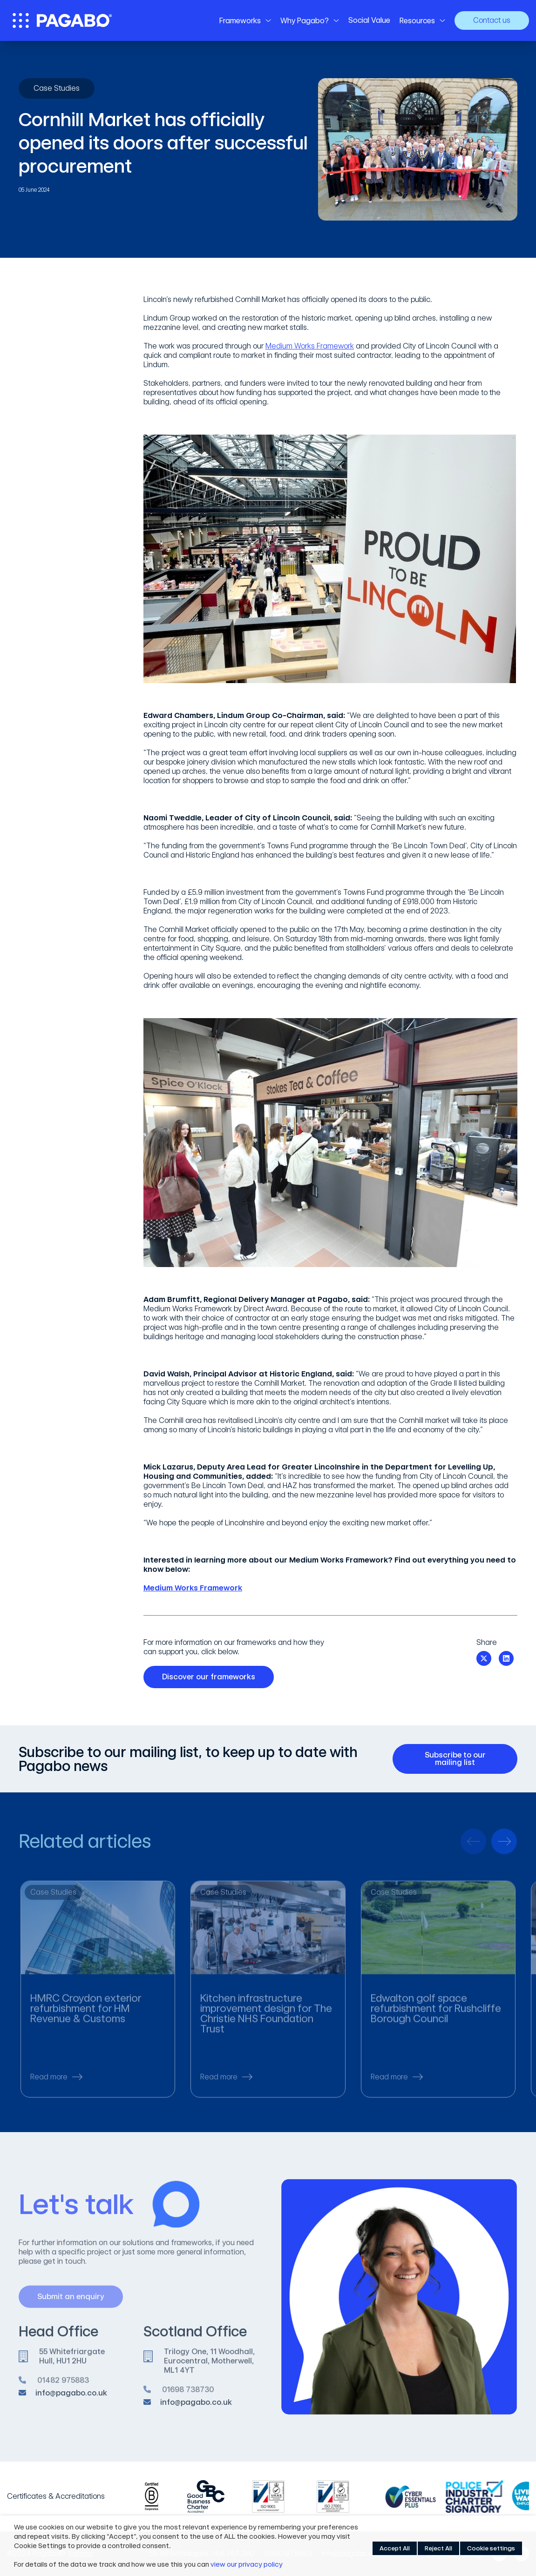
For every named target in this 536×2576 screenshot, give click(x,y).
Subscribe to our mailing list (465, 1759)
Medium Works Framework (309, 346)
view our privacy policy (246, 2564)
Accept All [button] (395, 2548)
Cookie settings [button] (491, 2548)
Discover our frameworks (212, 1677)
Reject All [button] (438, 2548)
